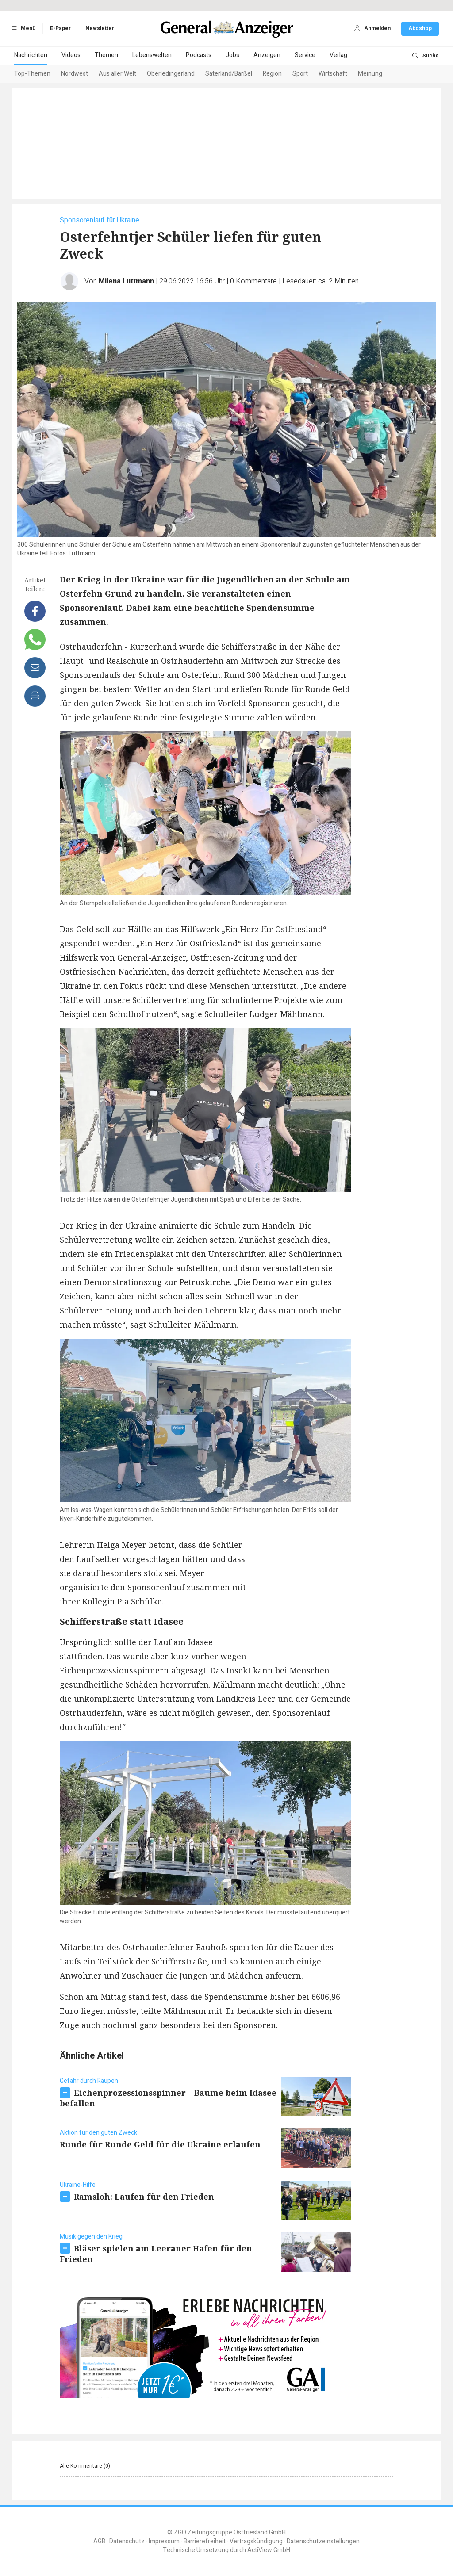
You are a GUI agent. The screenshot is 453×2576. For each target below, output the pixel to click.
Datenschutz (127, 2541)
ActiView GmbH (268, 2550)
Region (272, 73)
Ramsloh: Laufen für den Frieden (144, 2196)
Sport (300, 73)
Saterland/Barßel (228, 73)
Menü (22, 28)
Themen (106, 55)
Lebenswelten (152, 55)
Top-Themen (32, 73)
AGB (99, 2541)
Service (305, 55)
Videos (71, 55)
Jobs (232, 55)
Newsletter (99, 28)
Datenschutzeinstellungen (323, 2541)
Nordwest (74, 73)
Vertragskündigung (256, 2541)
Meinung (370, 73)
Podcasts (198, 55)
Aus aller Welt (117, 73)
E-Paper (60, 28)
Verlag (338, 55)
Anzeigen (266, 55)
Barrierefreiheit (205, 2541)
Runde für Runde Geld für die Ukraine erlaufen (160, 2144)
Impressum (164, 2541)
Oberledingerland (171, 73)
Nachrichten (30, 55)
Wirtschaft (333, 73)
